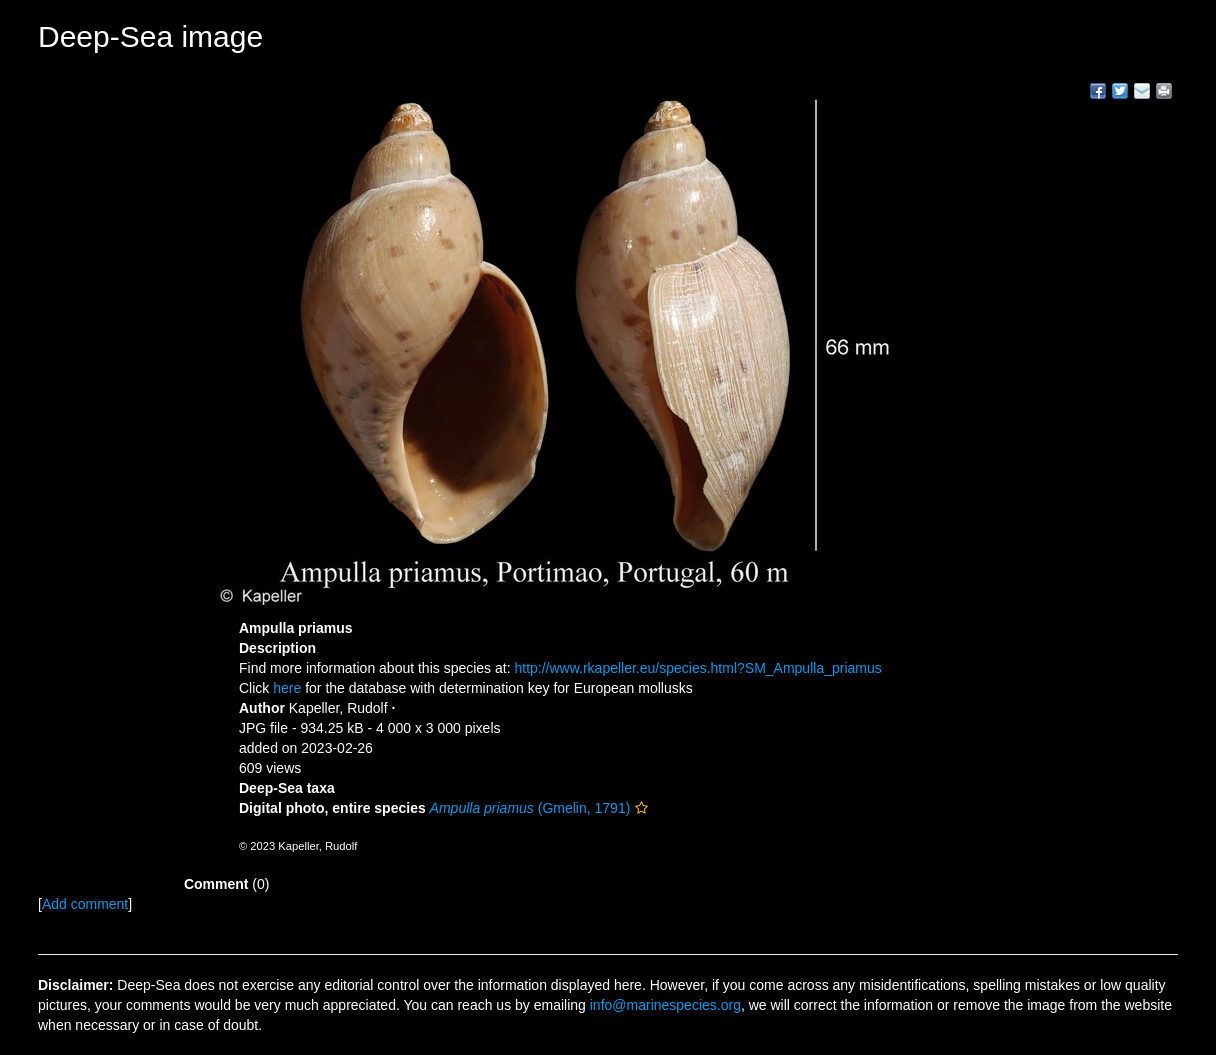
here (287, 688)
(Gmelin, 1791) (530, 808)
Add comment (85, 904)
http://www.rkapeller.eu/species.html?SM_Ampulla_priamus (697, 668)
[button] (641, 808)
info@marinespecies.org (665, 1005)
